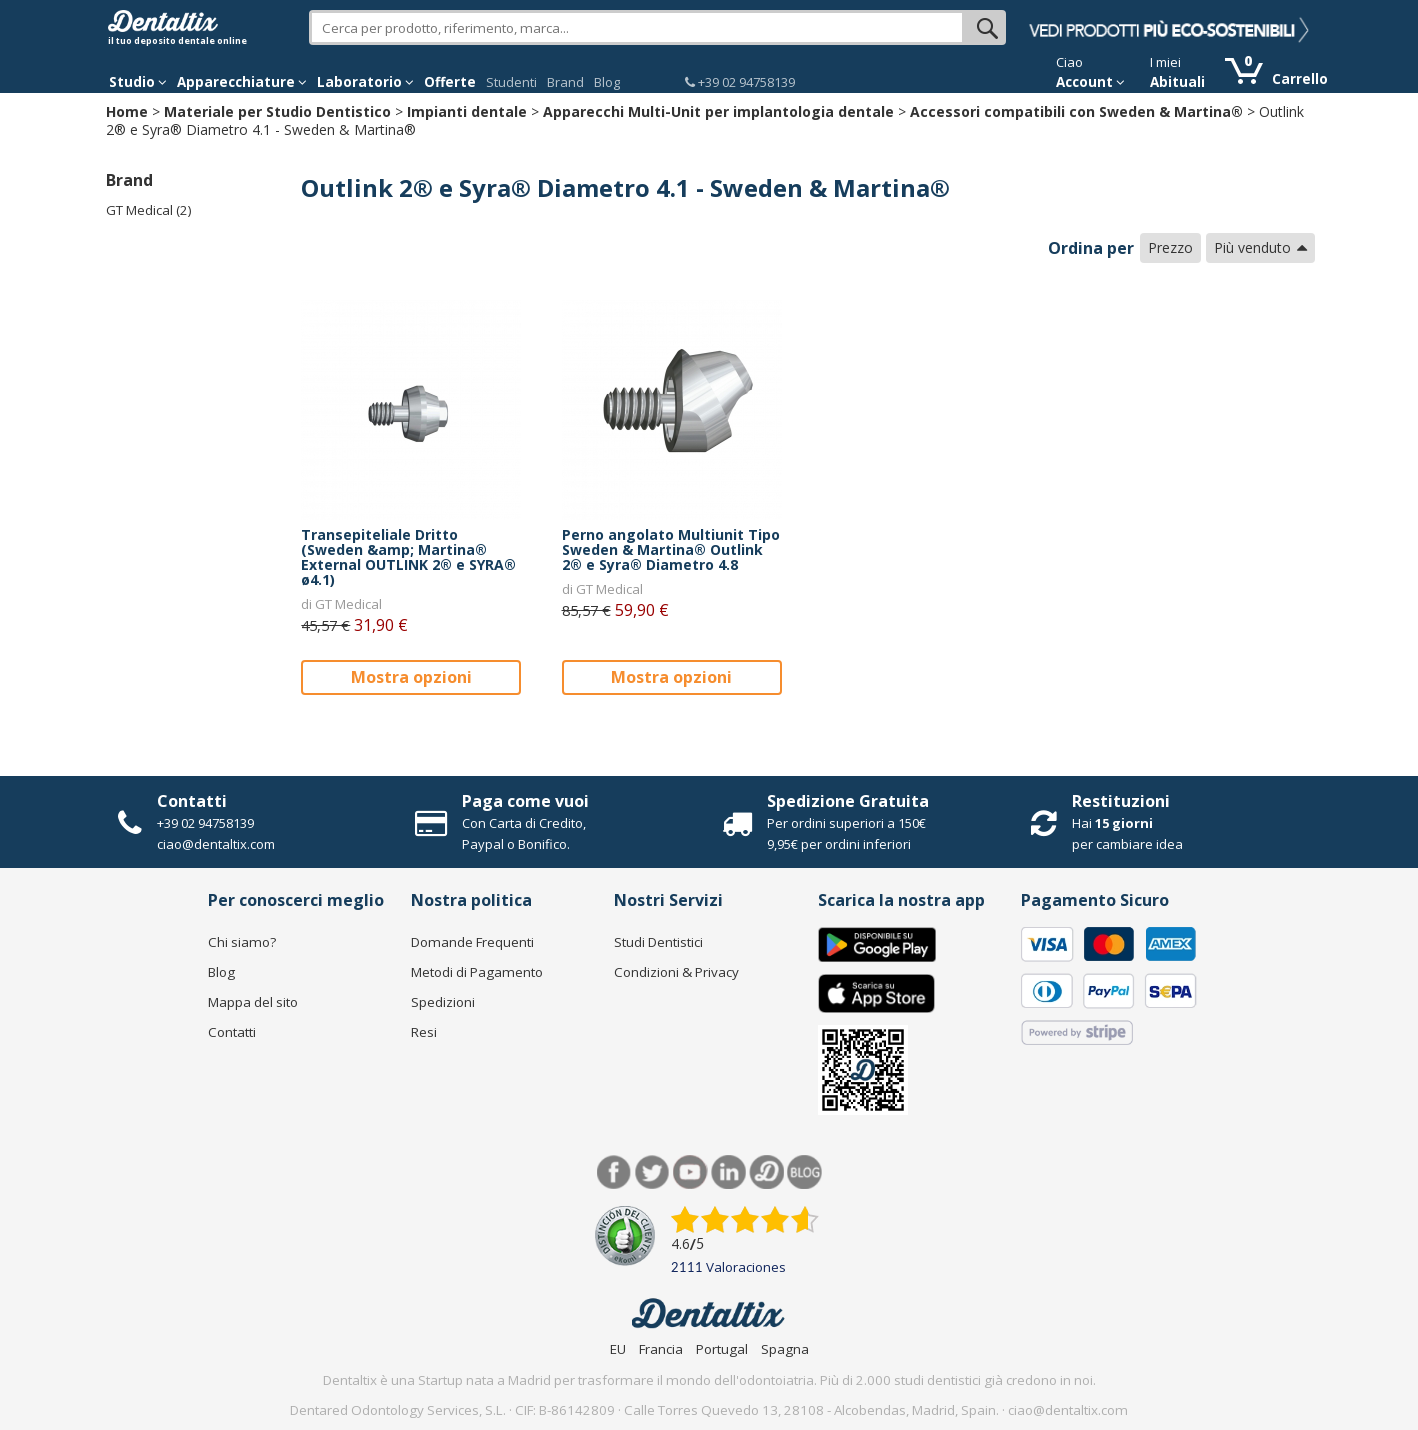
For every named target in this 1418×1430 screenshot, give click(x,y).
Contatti (192, 801)
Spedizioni (443, 1002)
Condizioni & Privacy (676, 972)
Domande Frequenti (472, 942)
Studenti (511, 82)
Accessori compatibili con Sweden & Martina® (1076, 111)
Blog (607, 82)
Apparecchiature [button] (242, 82)
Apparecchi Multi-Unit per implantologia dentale (718, 111)
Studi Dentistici (658, 942)
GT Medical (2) (149, 210)
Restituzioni (1121, 801)
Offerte (450, 82)
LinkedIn (728, 1172)
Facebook (614, 1172)
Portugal (722, 1349)
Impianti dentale (467, 111)
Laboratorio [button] (365, 82)
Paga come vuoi (525, 801)
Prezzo (1170, 247)
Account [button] (1090, 82)
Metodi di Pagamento (477, 972)
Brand (565, 82)
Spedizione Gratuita (848, 801)
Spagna (785, 1349)
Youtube (690, 1172)
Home (127, 111)
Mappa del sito (253, 1002)
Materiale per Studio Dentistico (277, 111)
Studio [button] (138, 82)
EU (618, 1349)
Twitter (652, 1172)
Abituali (1177, 82)
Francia (661, 1349)
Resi (424, 1032)
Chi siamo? (242, 942)
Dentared (766, 1172)
